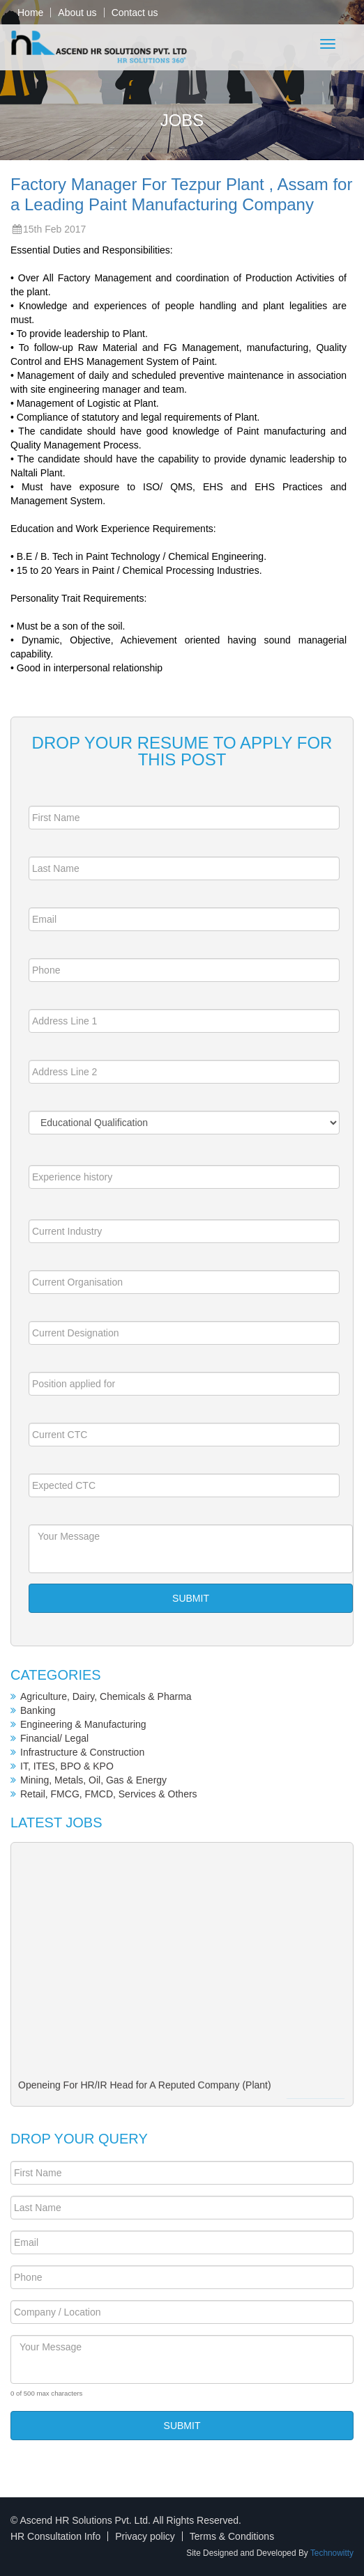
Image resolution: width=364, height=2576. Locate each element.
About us (77, 12)
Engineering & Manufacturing (83, 1724)
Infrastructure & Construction (82, 1752)
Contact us (135, 12)
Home (30, 12)
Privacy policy (145, 2536)
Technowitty (332, 2553)
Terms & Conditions (232, 2536)
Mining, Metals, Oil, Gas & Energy (93, 1780)
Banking (38, 1710)
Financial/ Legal (54, 1738)
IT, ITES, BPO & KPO (67, 1766)
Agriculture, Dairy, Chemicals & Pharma (106, 1696)
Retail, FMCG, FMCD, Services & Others (108, 1794)
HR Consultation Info (55, 2536)
